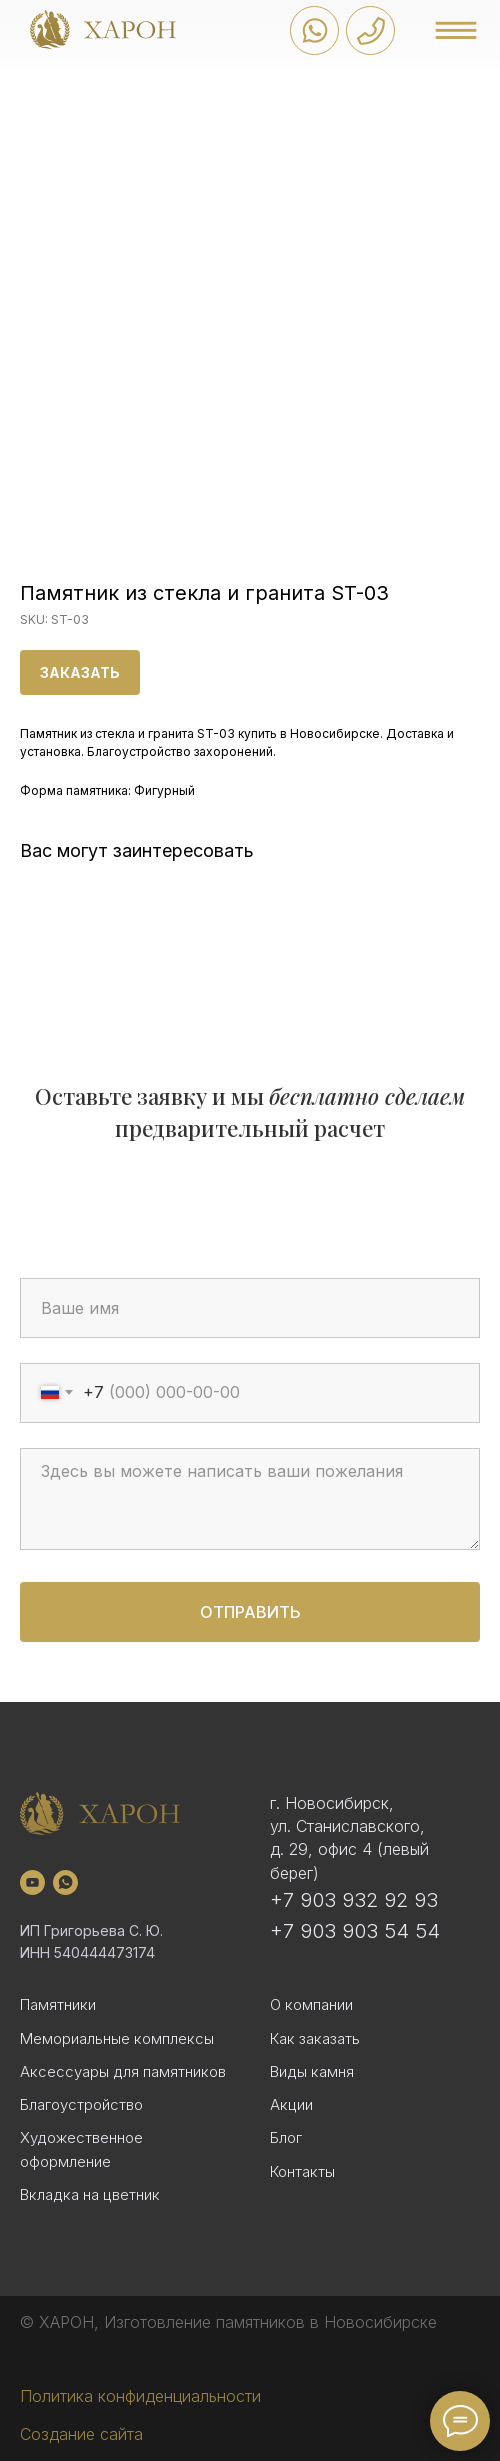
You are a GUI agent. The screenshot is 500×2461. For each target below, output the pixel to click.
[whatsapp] (65, 1882)
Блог (286, 2137)
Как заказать (315, 2038)
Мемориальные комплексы (117, 2038)
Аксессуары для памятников (123, 2071)
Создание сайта (81, 2434)
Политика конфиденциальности (140, 2396)
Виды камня (312, 2071)
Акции (291, 2104)
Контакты (302, 2171)
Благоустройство (81, 2104)
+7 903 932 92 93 (354, 1900)
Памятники (58, 2004)
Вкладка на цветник (90, 2194)
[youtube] (32, 1882)
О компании (311, 2004)
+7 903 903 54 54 (355, 1931)
